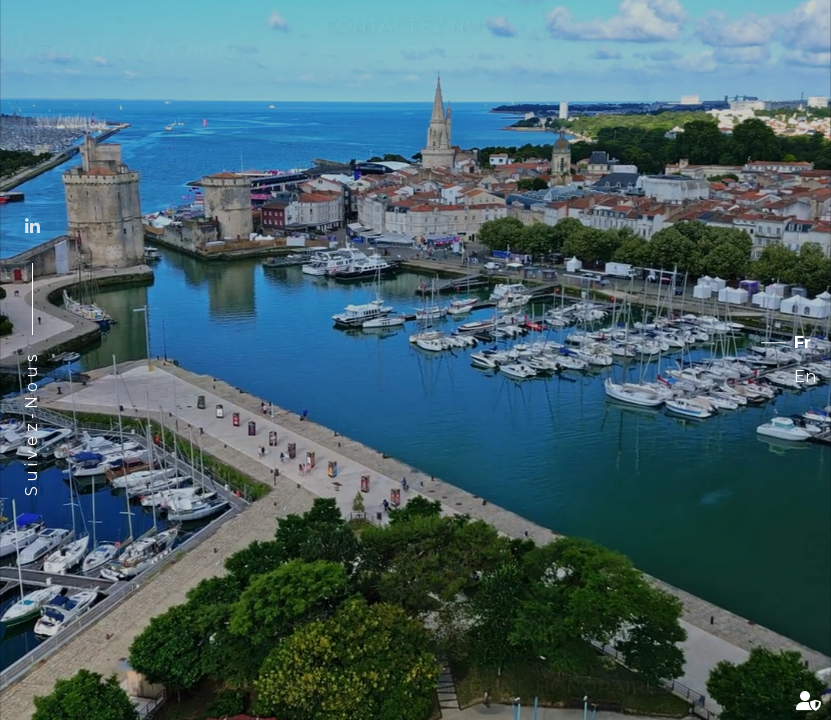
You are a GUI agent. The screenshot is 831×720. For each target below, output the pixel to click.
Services (721, 42)
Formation (453, 667)
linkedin (32, 226)
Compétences (296, 667)
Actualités (752, 667)
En (805, 376)
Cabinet (59, 667)
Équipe (161, 667)
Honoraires (602, 667)
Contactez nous (416, 44)
